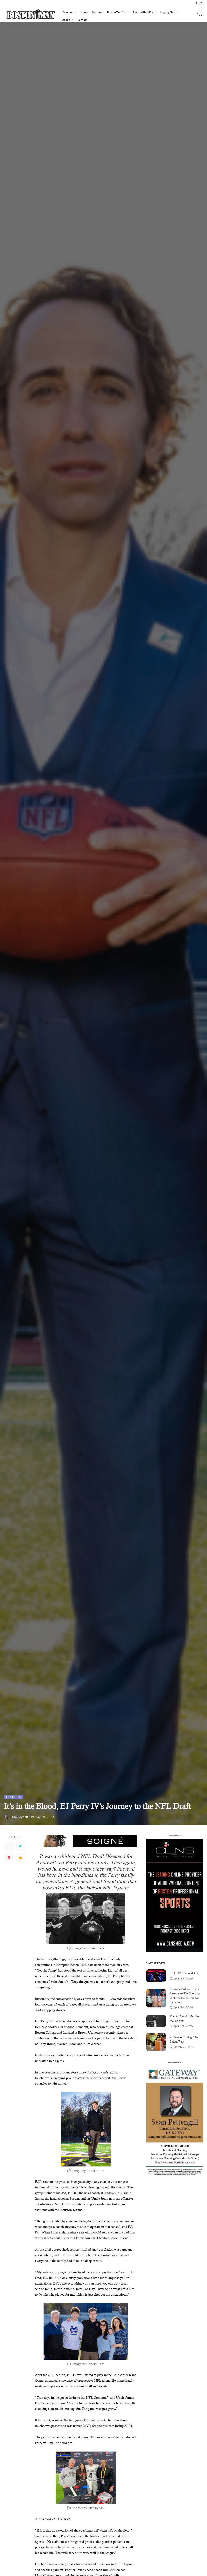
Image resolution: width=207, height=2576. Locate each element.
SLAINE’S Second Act (184, 1973)
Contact (82, 20)
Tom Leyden (19, 1816)
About (68, 20)
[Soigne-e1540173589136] (86, 1840)
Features (97, 12)
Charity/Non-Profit (144, 12)
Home (84, 12)
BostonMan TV (118, 12)
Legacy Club (169, 12)
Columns (69, 12)
